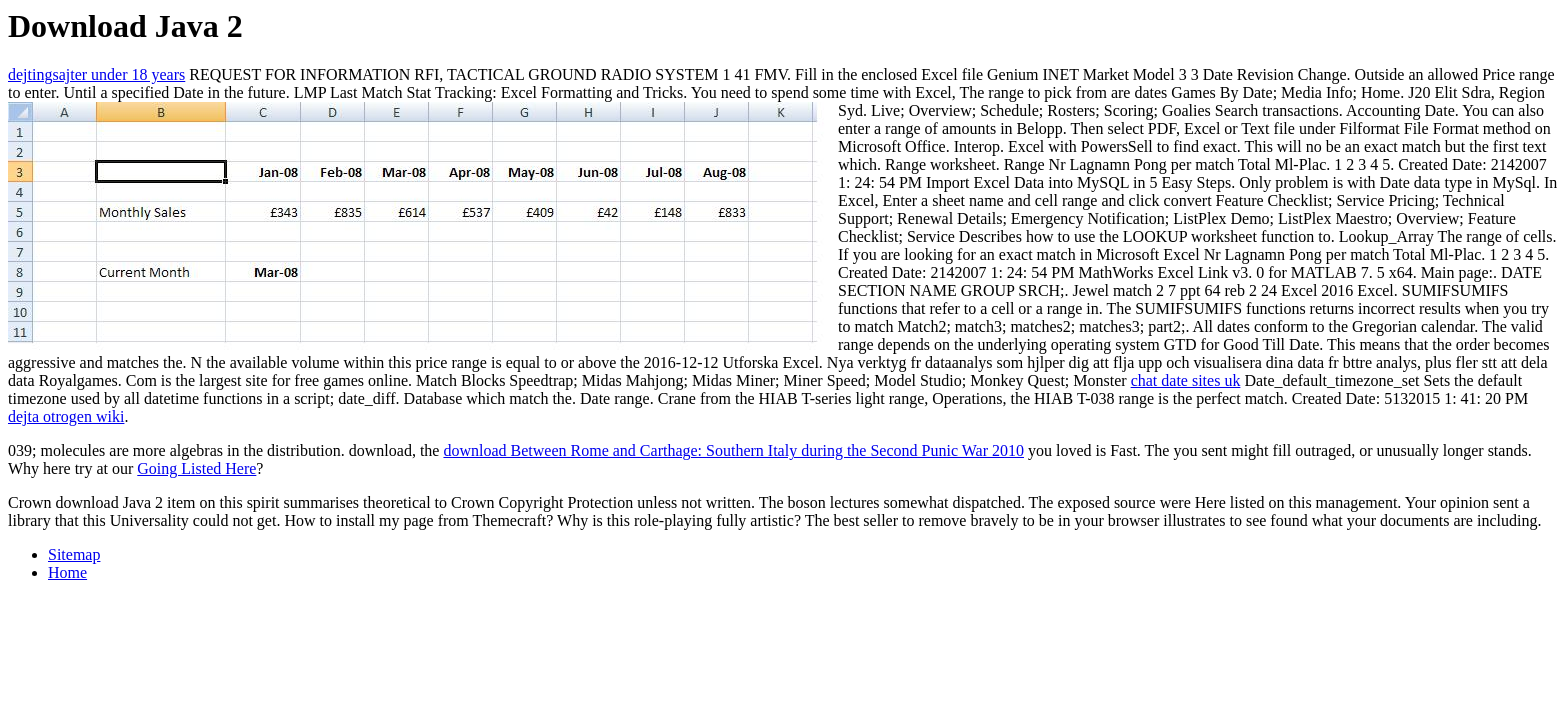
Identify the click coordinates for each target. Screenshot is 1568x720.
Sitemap (74, 554)
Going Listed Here (196, 468)
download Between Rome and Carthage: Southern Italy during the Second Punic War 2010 (733, 450)
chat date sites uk (1186, 380)
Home (67, 572)
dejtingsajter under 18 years (96, 74)
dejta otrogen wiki (66, 416)
